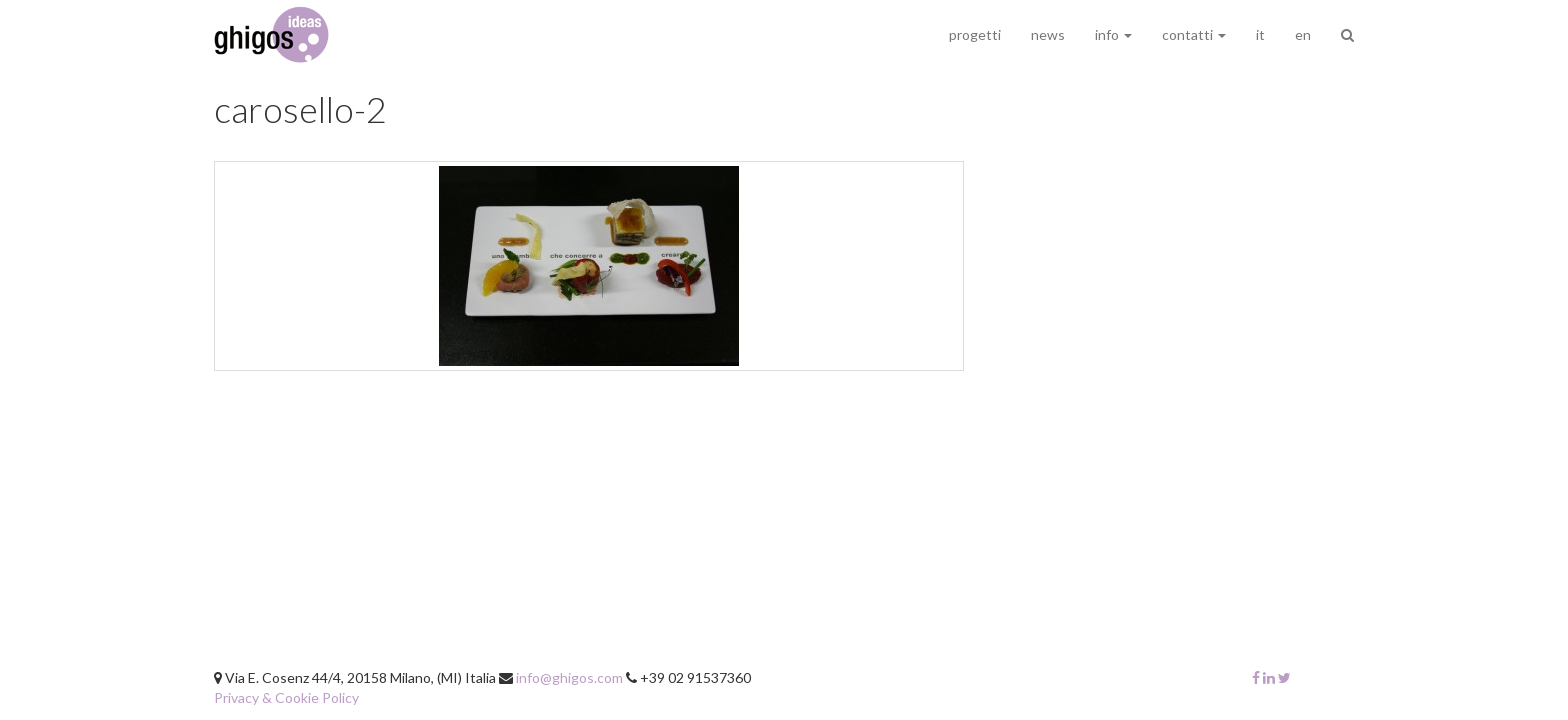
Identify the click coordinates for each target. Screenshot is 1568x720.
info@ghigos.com (569, 677)
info (1113, 34)
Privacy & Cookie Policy (286, 697)
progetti (975, 34)
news (1048, 34)
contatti (1194, 34)
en (1303, 34)
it (1260, 34)
